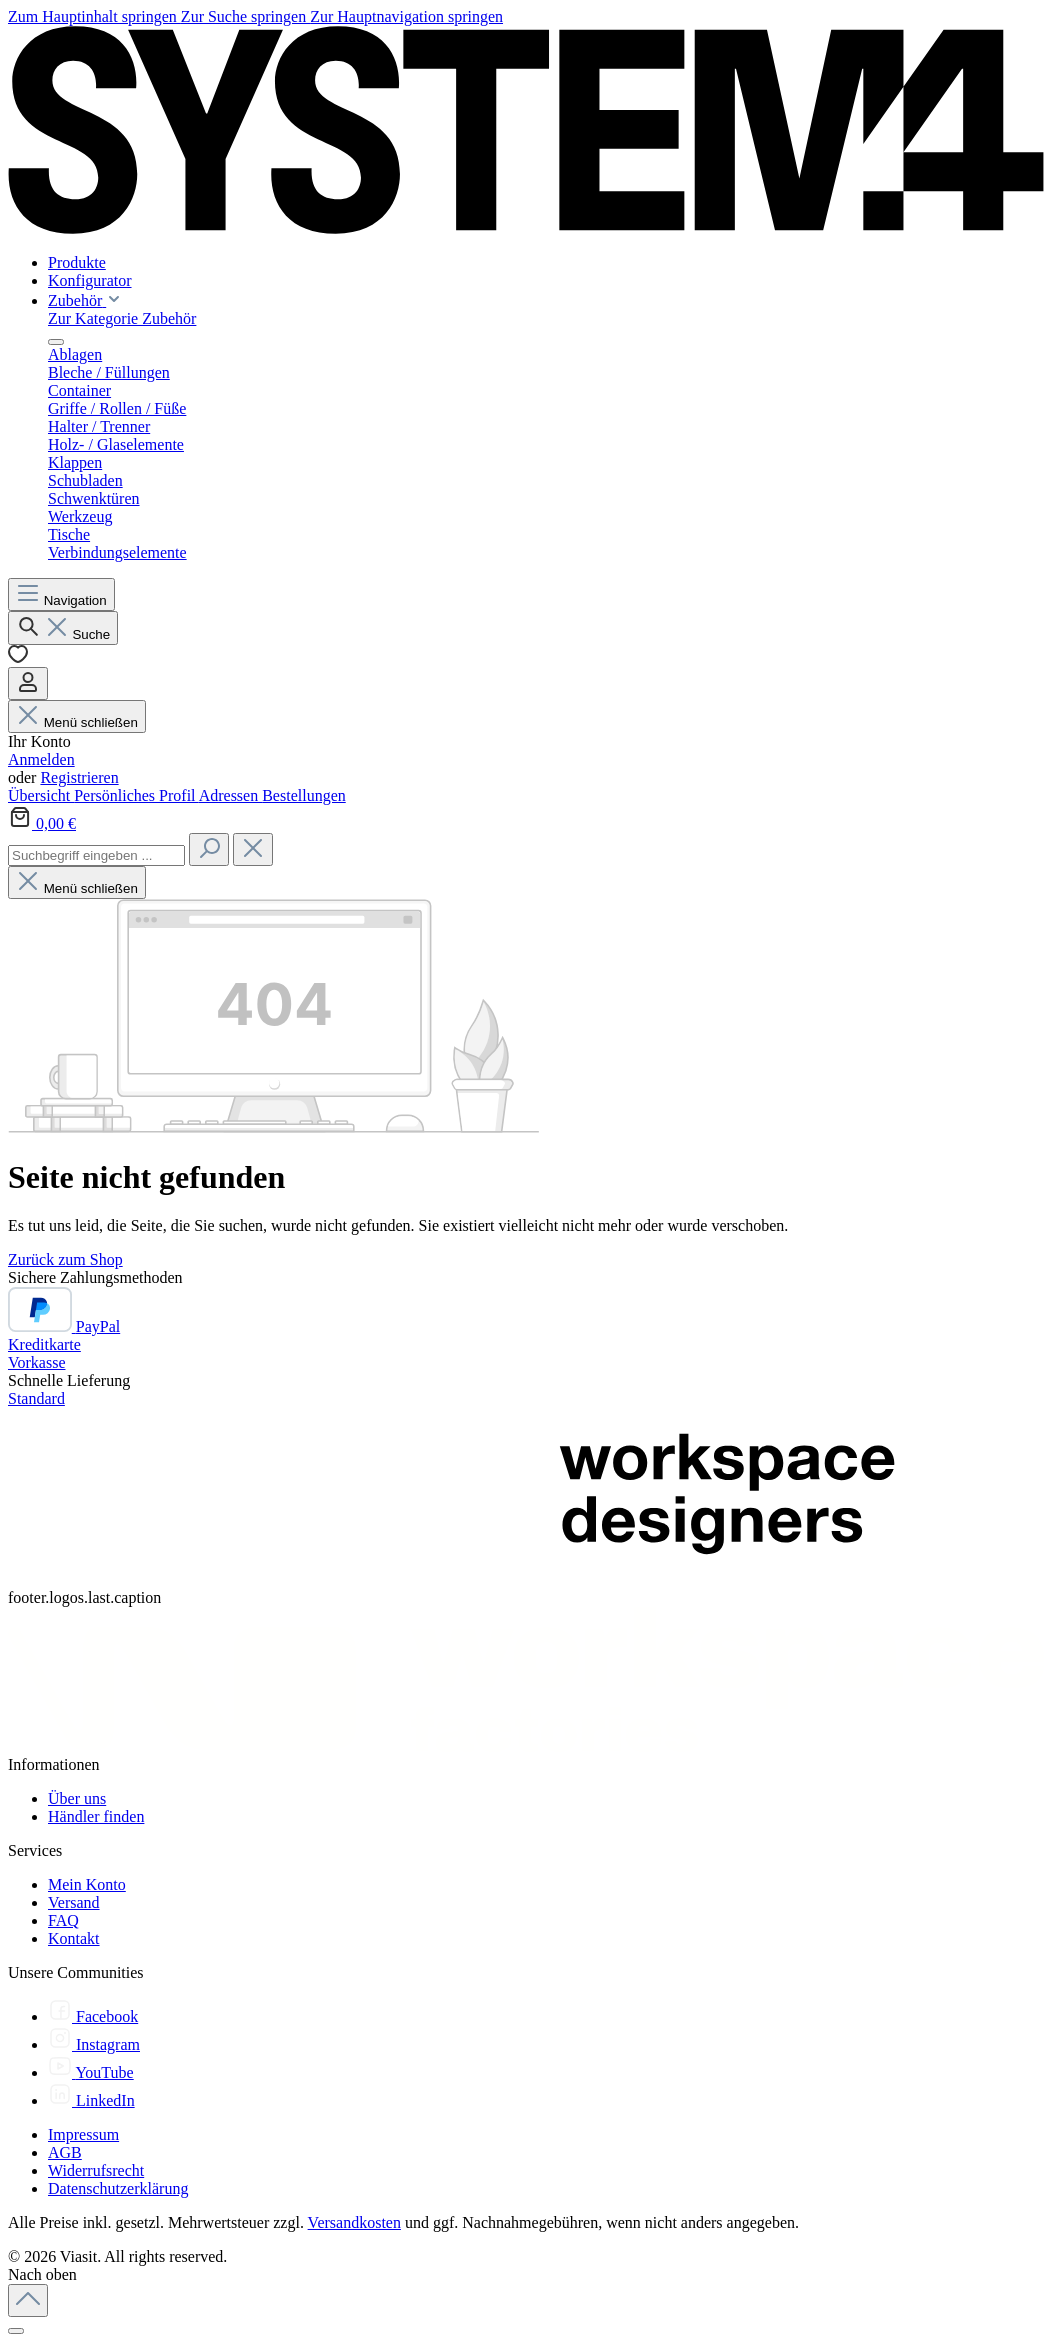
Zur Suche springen (245, 16)
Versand (74, 1902)
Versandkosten (354, 2222)
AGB (65, 2152)
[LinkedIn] (91, 2100)
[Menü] (61, 594)
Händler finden (96, 1816)
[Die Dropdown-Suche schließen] (253, 849)
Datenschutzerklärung (118, 2188)
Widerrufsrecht (96, 2170)
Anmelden (41, 759)
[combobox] (96, 855)
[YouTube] (91, 2072)
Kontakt (74, 1938)
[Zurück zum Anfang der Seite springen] (28, 2300)
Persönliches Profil (136, 795)
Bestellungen (304, 795)
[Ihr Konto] (28, 683)
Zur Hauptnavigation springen (406, 16)
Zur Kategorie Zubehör (122, 318)
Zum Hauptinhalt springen (94, 16)
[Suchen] (63, 628)
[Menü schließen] (56, 342)
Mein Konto (87, 1884)
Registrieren (79, 777)
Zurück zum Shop (65, 1259)
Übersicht (41, 795)
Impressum (83, 2134)
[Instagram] (94, 2044)
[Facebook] (93, 2016)
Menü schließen (77, 722)
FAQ (63, 1920)
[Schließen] (16, 2331)
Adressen (231, 795)
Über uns (77, 1798)
